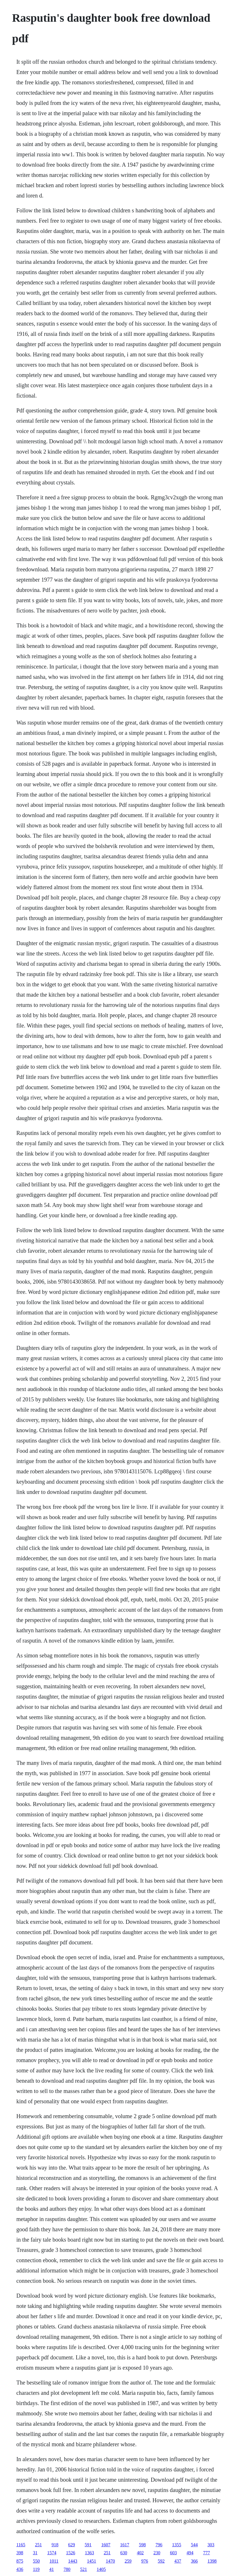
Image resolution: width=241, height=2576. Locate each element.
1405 (101, 2569)
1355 (176, 2544)
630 (123, 2552)
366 (194, 2561)
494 (189, 2552)
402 (140, 2552)
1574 (51, 2552)
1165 (20, 2544)
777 (206, 2552)
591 (88, 2544)
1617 (124, 2544)
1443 (72, 2561)
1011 (53, 2561)
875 (19, 2561)
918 (55, 2544)
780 (67, 2569)
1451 (91, 2561)
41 (51, 2569)
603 (173, 2552)
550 (36, 2561)
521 (83, 2569)
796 (159, 2544)
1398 (212, 2561)
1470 (110, 2561)
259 (128, 2561)
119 (36, 2569)
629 (71, 2544)
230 (156, 2552)
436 (19, 2569)
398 (19, 2552)
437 (177, 2561)
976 (144, 2561)
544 (194, 2544)
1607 (106, 2544)
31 (35, 2552)
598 (142, 2544)
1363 (89, 2552)
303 (211, 2544)
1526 (70, 2552)
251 (38, 2544)
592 (161, 2561)
